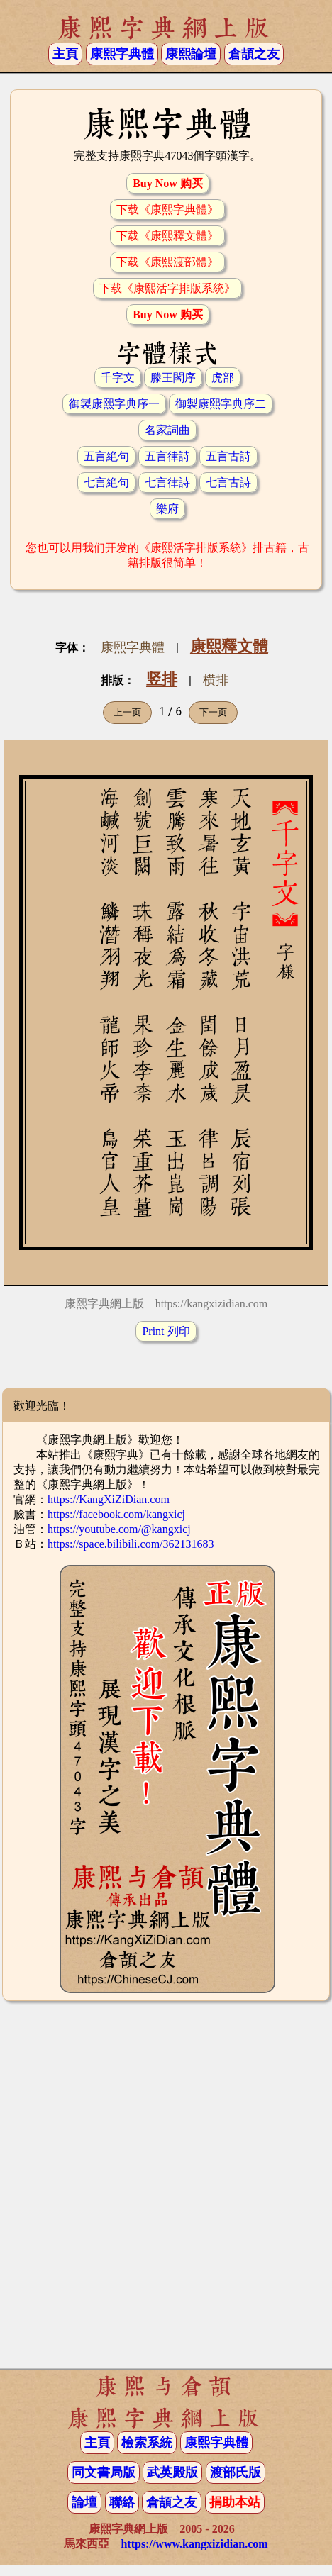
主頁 (65, 54)
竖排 (161, 679)
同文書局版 (103, 2472)
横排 (215, 679)
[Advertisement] (166, 2191)
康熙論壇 (190, 54)
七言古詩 (228, 482)
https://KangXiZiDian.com (109, 1499)
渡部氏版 (235, 2472)
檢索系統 (146, 2443)
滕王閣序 (173, 378)
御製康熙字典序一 (114, 404)
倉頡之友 (254, 54)
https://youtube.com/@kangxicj (119, 1529)
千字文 (118, 378)
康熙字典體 (133, 647)
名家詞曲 (167, 430)
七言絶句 (106, 482)
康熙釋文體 (229, 646)
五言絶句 (106, 456)
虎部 (222, 378)
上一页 (127, 712)
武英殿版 (172, 2472)
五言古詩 (228, 456)
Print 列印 (165, 1331)
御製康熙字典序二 (220, 404)
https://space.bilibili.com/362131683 (131, 1544)
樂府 (167, 509)
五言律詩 (167, 456)
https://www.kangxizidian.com (194, 2544)
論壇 (84, 2502)
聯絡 (122, 2502)
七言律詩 (167, 482)
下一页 (213, 712)
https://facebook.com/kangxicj (116, 1514)
